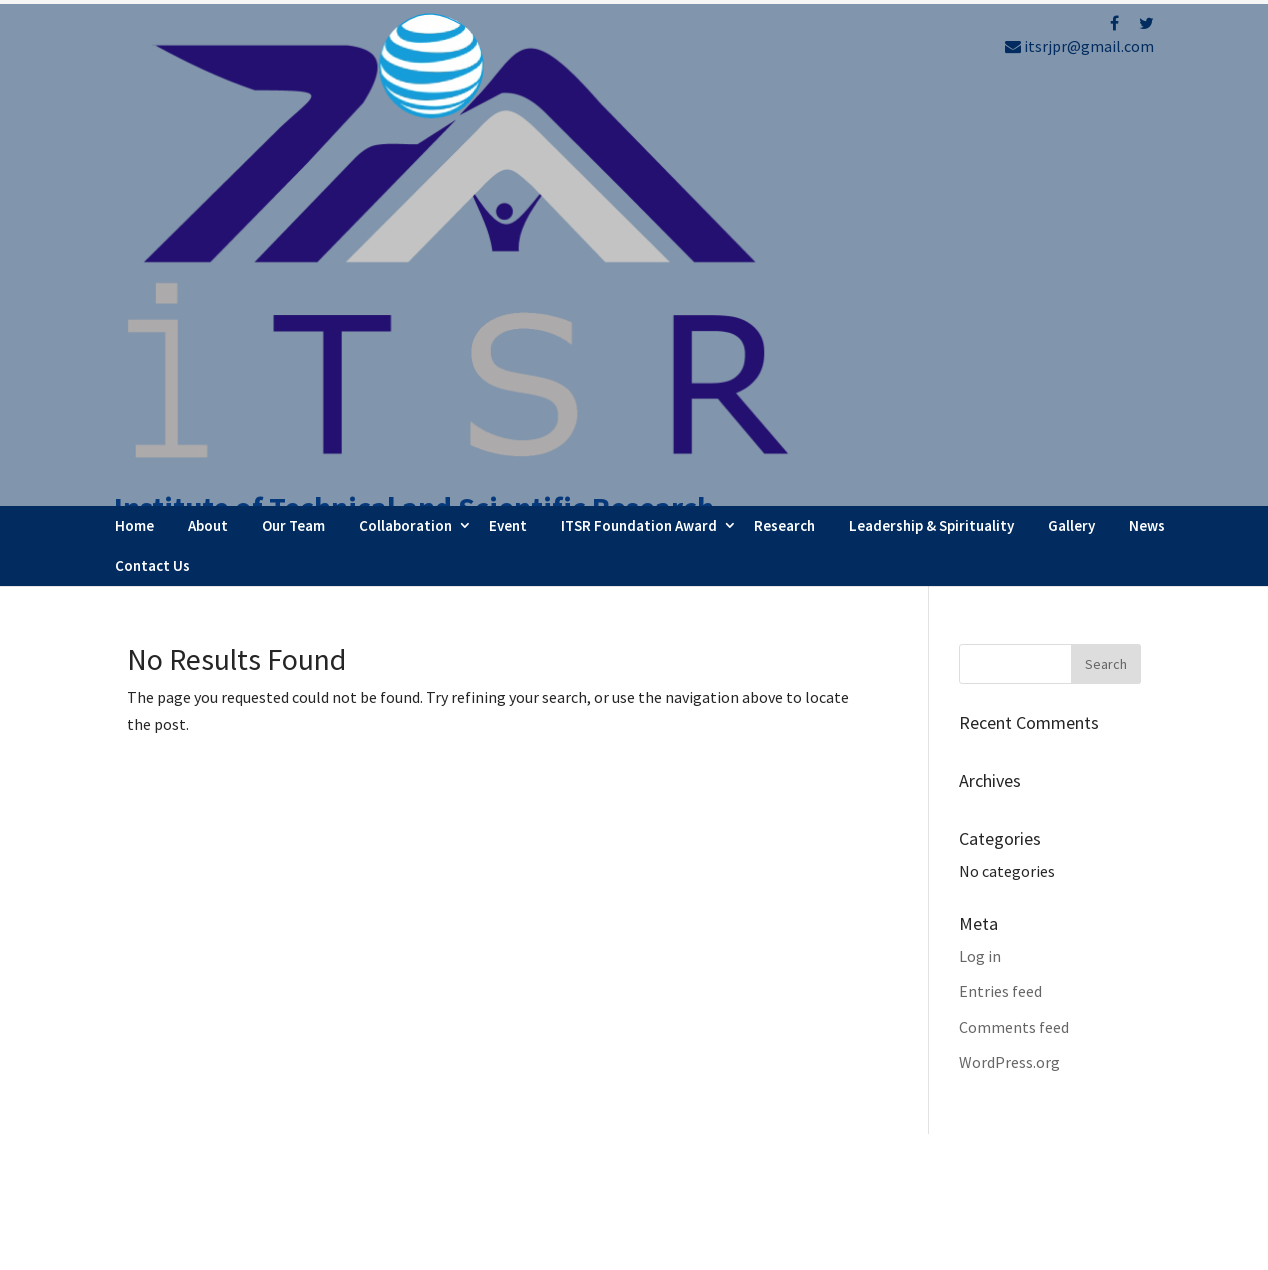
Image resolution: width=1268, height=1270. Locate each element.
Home (134, 103)
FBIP (313, 1246)
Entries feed (1000, 569)
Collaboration (405, 103)
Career (698, 1159)
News (1147, 103)
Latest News (718, 1105)
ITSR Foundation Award (639, 103)
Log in (980, 534)
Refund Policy (990, 1113)
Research (784, 103)
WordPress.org (1009, 640)
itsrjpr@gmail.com (1079, 46)
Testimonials (721, 1132)
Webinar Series (726, 1078)
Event (508, 103)
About (208, 103)
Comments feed (1014, 605)
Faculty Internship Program (771, 1050)
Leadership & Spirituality (931, 103)
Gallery (1071, 103)
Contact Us (152, 143)
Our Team (293, 103)
